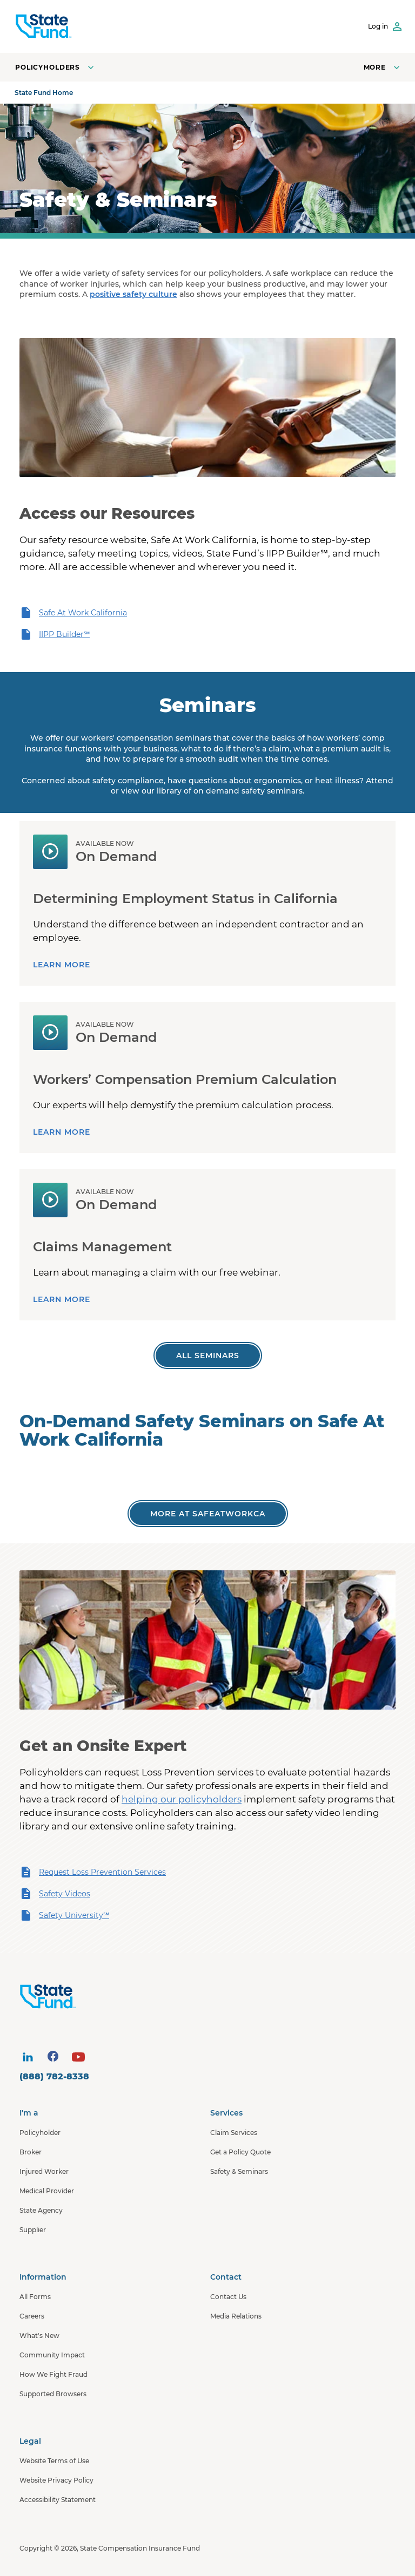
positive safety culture (133, 294)
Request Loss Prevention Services (92, 1872)
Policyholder (40, 2132)
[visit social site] (27, 2057)
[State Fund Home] (210, 1997)
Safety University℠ (64, 1915)
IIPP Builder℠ (54, 634)
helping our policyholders (182, 1799)
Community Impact (52, 2355)
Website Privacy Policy (56, 2480)
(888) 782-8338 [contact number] (54, 2076)
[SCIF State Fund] (43, 26)
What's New (39, 2335)
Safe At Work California (73, 612)
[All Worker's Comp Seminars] (207, 1355)
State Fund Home (44, 93)
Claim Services (233, 2132)
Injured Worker (44, 2171)
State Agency (41, 2210)
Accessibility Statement (57, 2500)
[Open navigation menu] (383, 67)
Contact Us (228, 2297)
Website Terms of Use (54, 2461)
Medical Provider (46, 2191)
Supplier (32, 2230)
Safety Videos (54, 1893)
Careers (31, 2316)
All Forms (35, 2297)
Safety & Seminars (239, 2171)
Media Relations (236, 2316)
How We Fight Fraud (53, 2374)
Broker (30, 2152)
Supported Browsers (52, 2394)
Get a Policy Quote (240, 2152)
